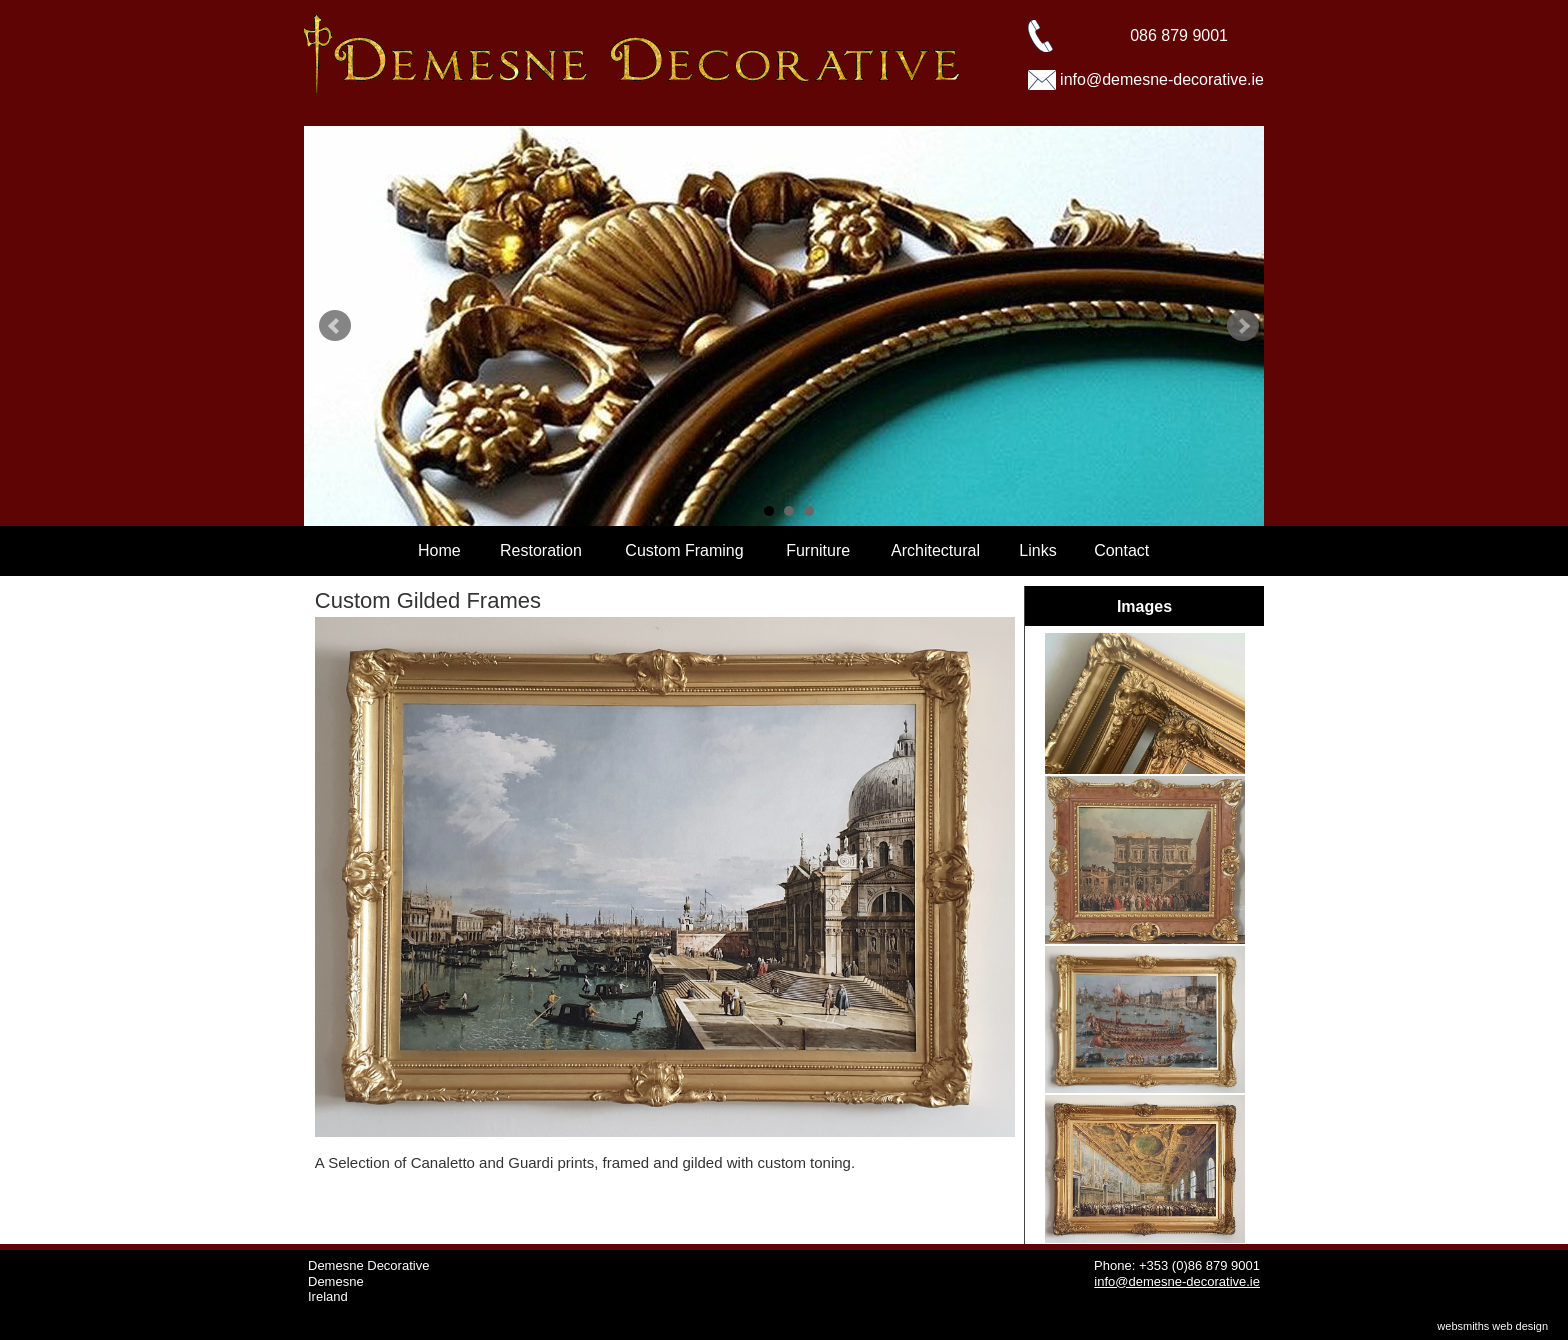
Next (1243, 326)
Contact (1121, 550)
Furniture (818, 550)
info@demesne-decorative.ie (1162, 79)
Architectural (935, 550)
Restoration (541, 550)
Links (1037, 550)
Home (439, 550)
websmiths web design (1492, 1326)
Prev (335, 326)
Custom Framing (684, 550)
